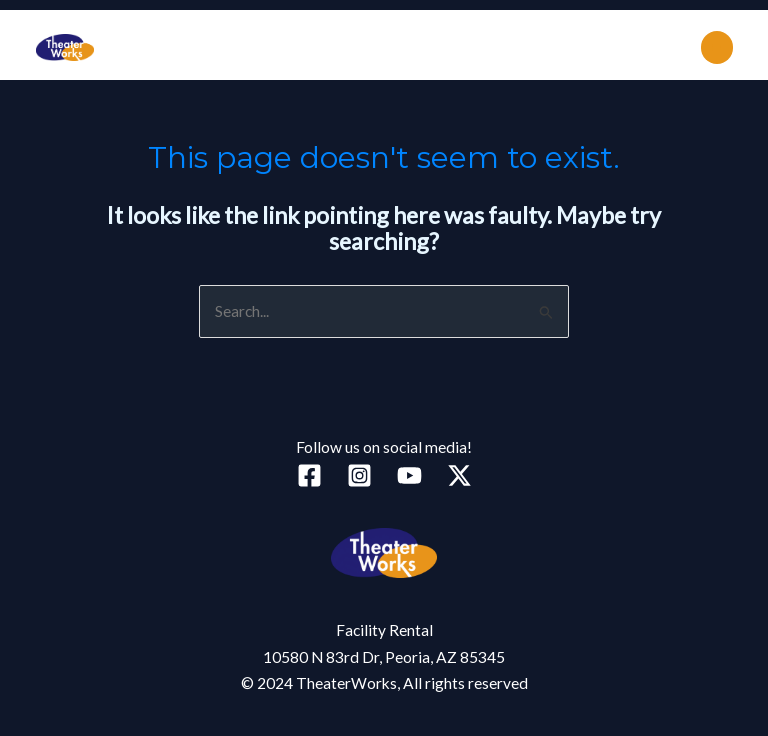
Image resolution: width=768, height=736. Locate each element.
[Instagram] (359, 475)
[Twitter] (459, 475)
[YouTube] (409, 475)
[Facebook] (309, 475)
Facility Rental (384, 630)
